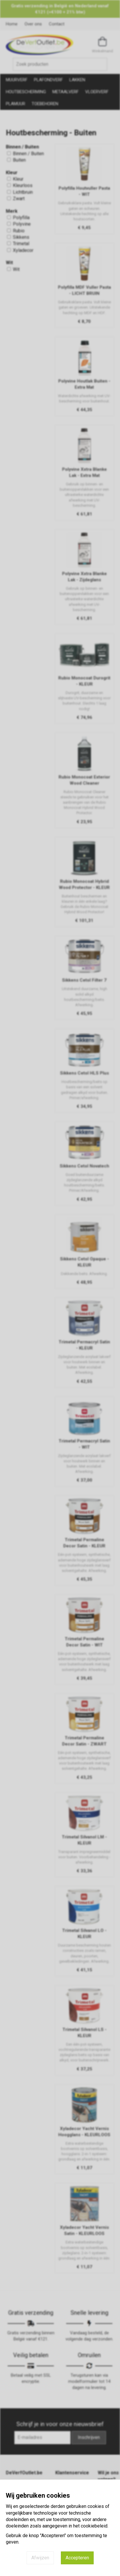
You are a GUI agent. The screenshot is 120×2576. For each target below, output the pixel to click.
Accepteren (77, 2558)
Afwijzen (40, 2558)
